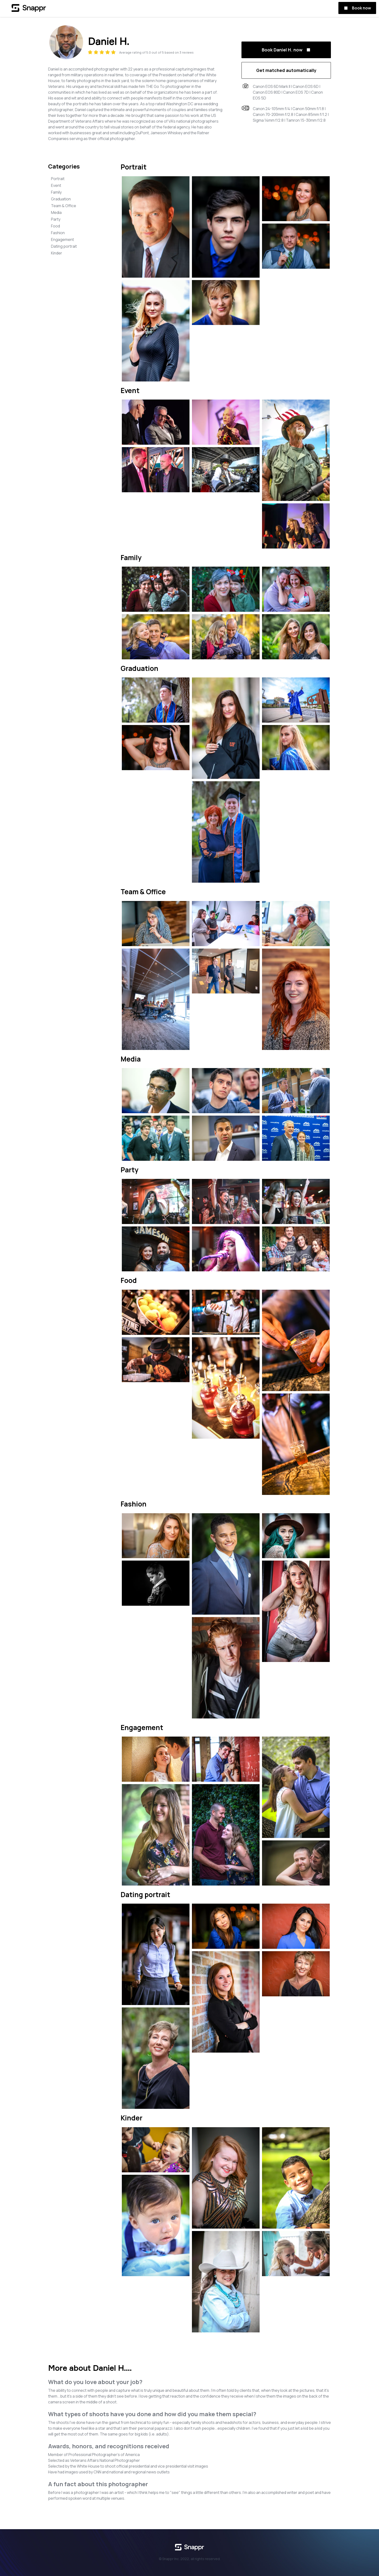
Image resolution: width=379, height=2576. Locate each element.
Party (55, 219)
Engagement (62, 239)
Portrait (58, 178)
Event (56, 185)
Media (56, 212)
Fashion (58, 232)
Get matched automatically (286, 70)
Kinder (56, 253)
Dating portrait (64, 246)
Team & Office (63, 205)
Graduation (61, 199)
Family (56, 192)
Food (55, 226)
